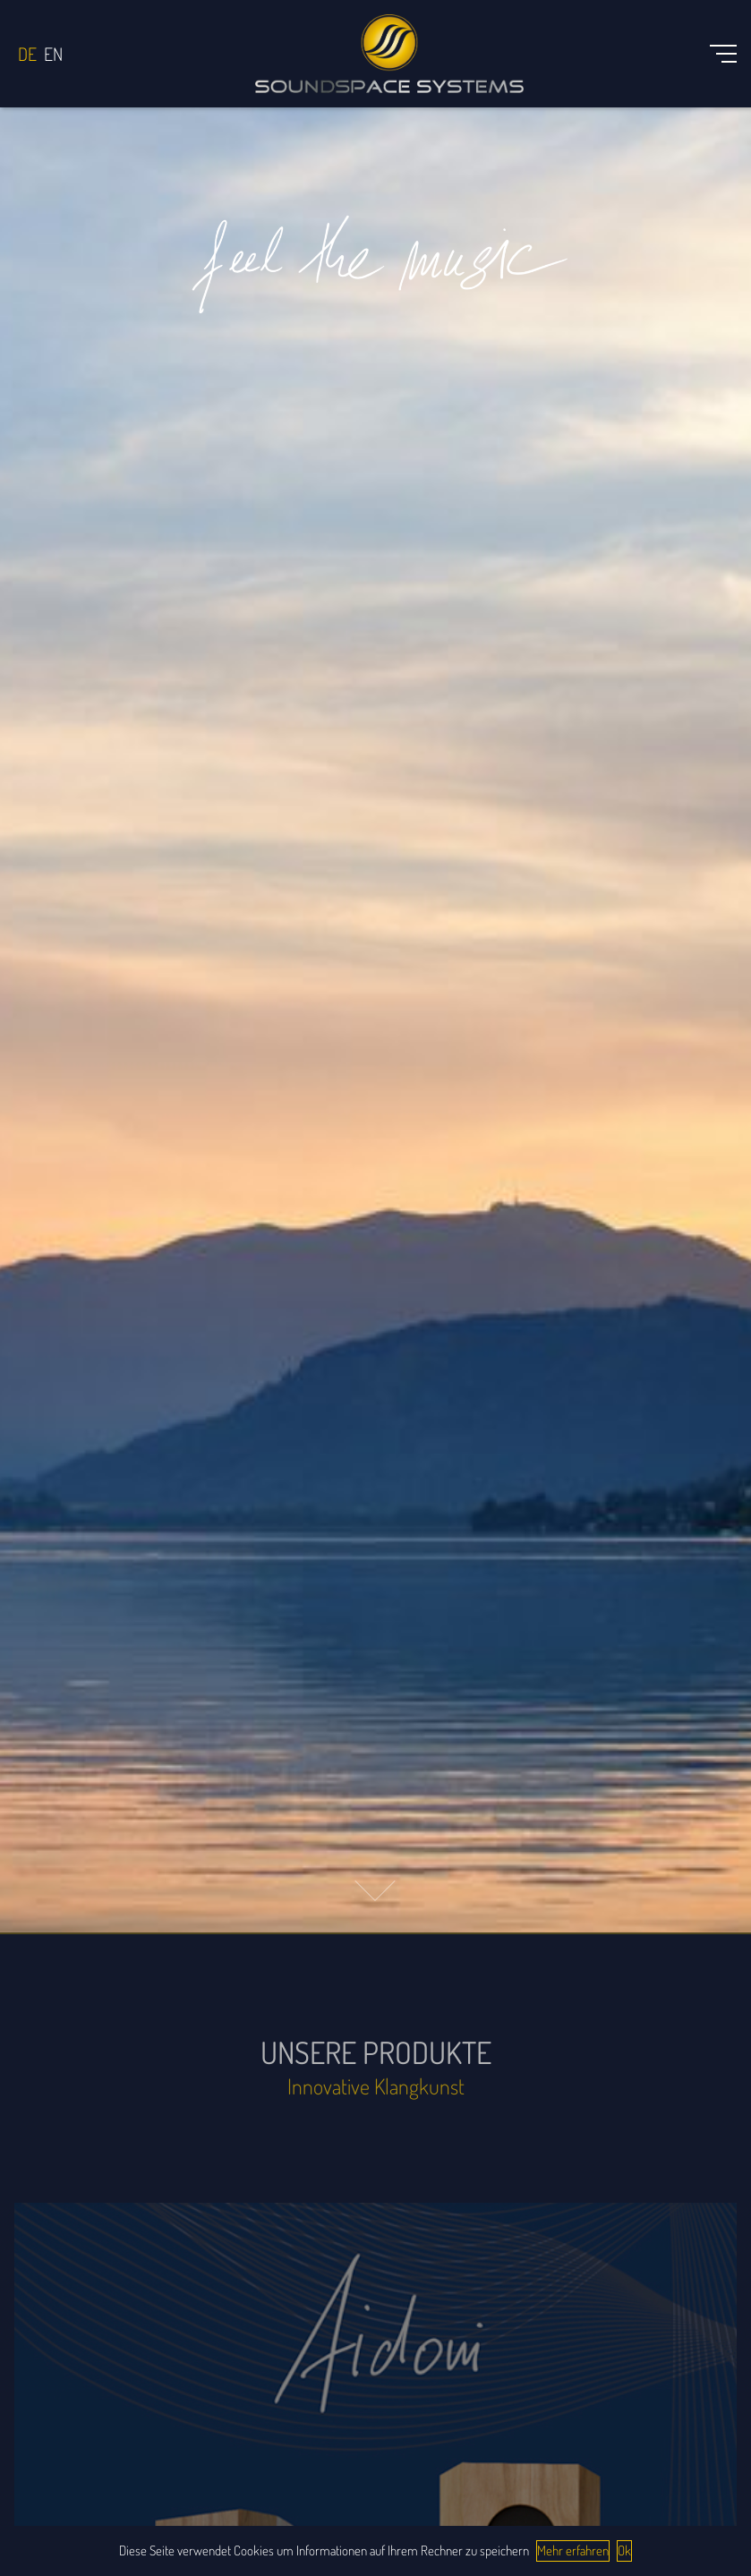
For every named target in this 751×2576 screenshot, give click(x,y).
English (53, 53)
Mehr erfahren (573, 2550)
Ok (624, 2550)
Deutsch (27, 53)
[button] (375, 1890)
